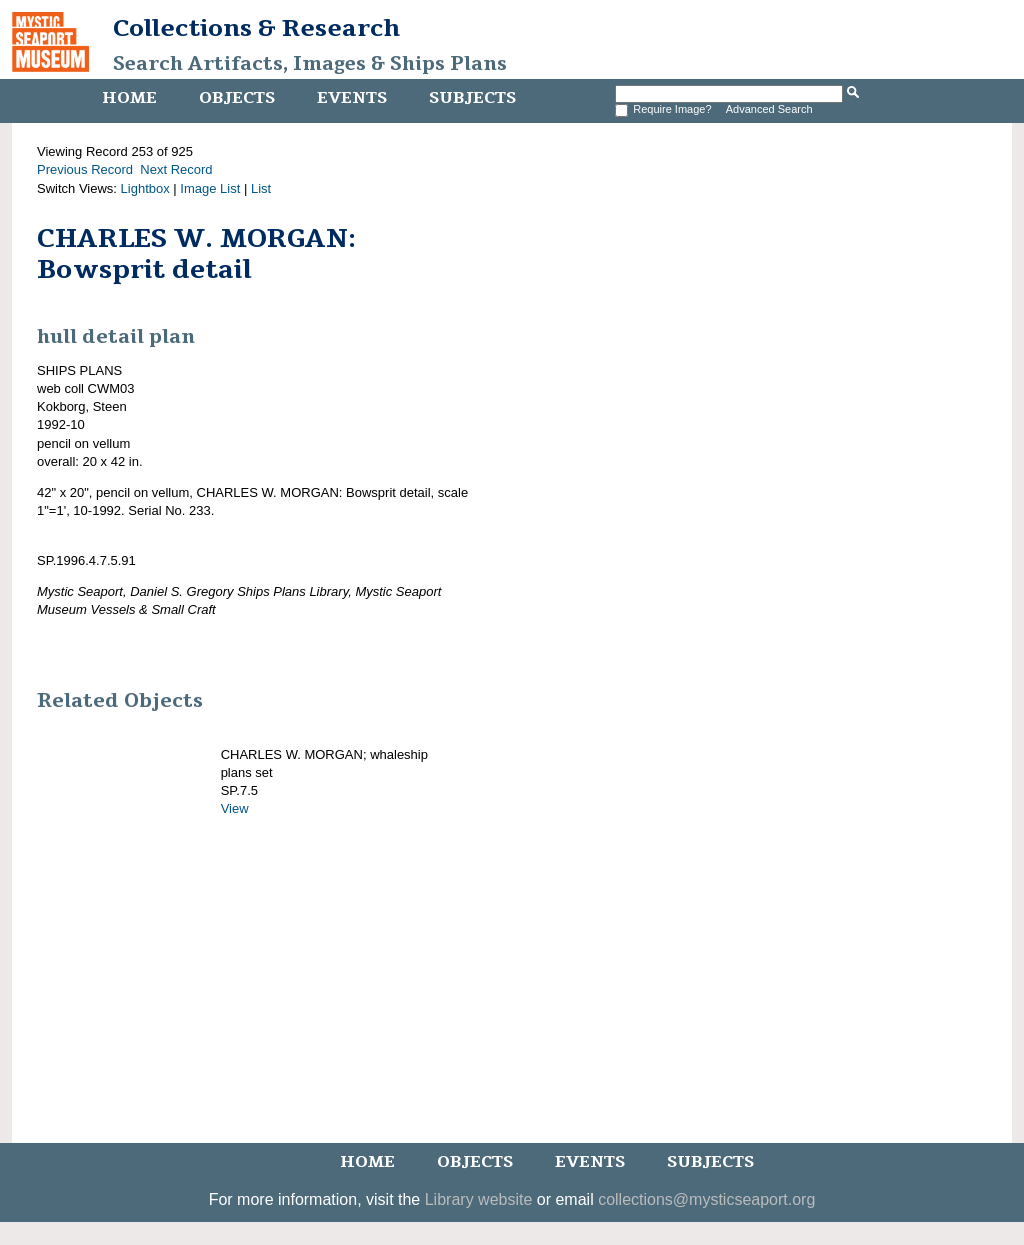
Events (352, 98)
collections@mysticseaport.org (706, 1199)
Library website (479, 1199)
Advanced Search (769, 109)
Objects (237, 98)
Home (129, 98)
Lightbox (145, 188)
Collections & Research (256, 28)
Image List (210, 188)
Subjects (472, 98)
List (261, 188)
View (235, 808)
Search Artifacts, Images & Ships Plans (310, 64)
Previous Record (85, 169)
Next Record (176, 169)
